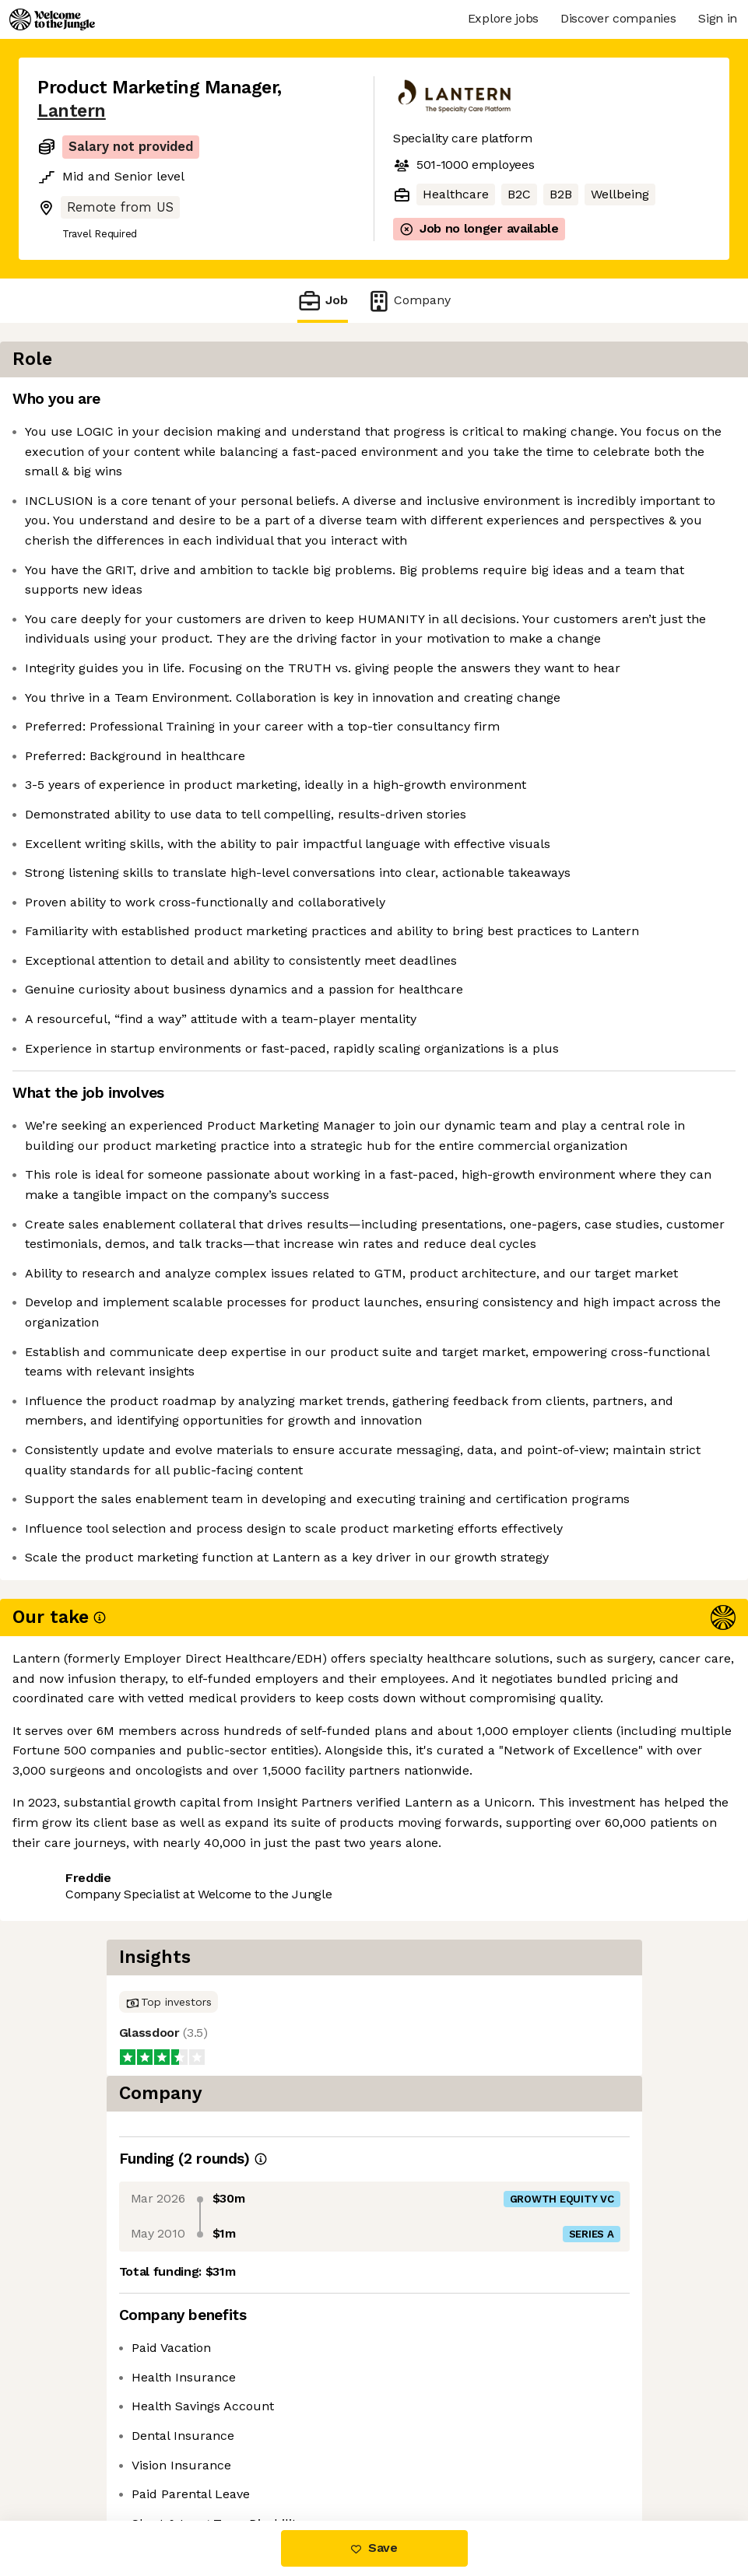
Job (322, 301)
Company (409, 301)
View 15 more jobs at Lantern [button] (235, 2455)
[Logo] (52, 19)
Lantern (71, 110)
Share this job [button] (80, 2455)
